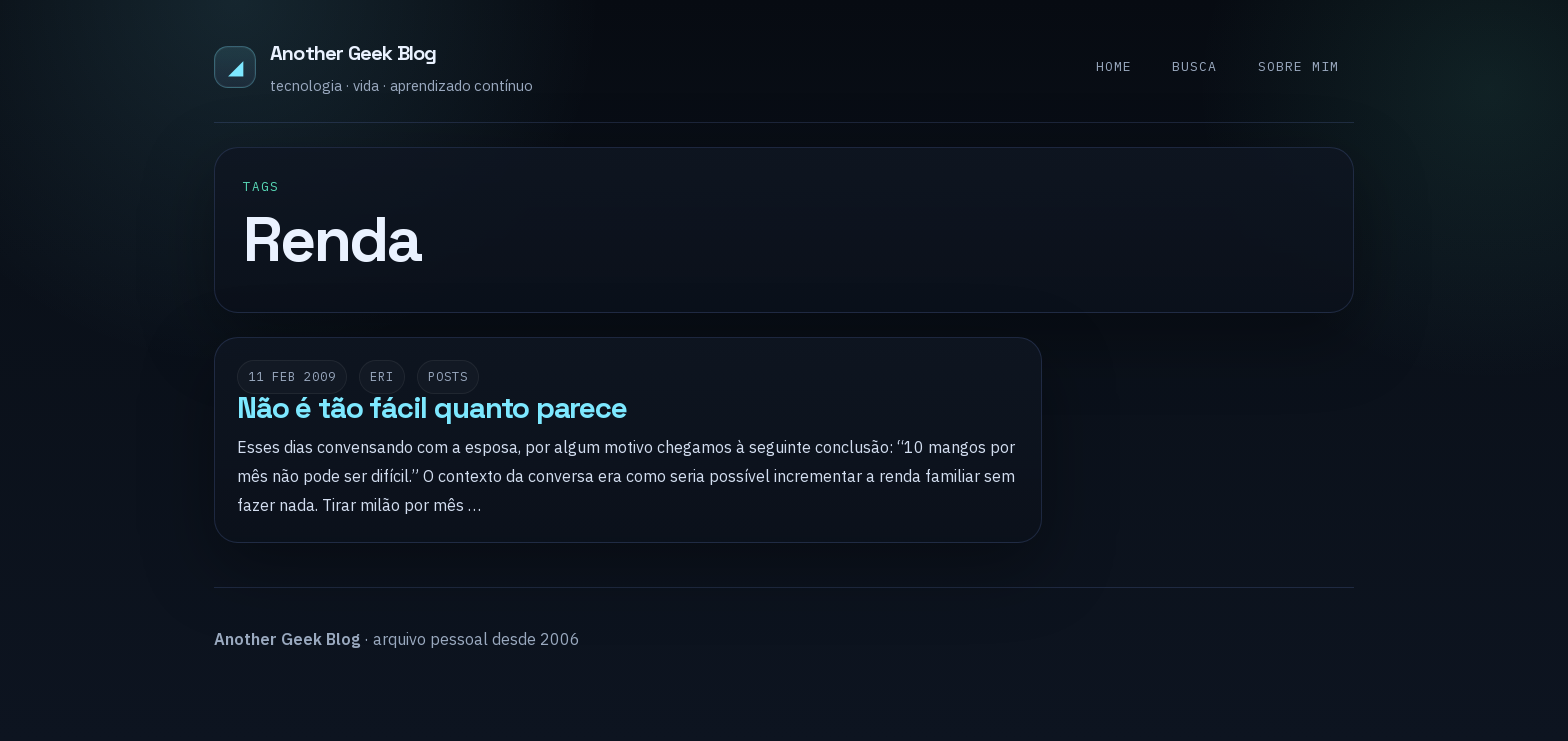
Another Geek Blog (353, 53)
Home (1114, 66)
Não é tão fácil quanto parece (432, 408)
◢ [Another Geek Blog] (235, 66)
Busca (1194, 66)
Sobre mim (1298, 66)
